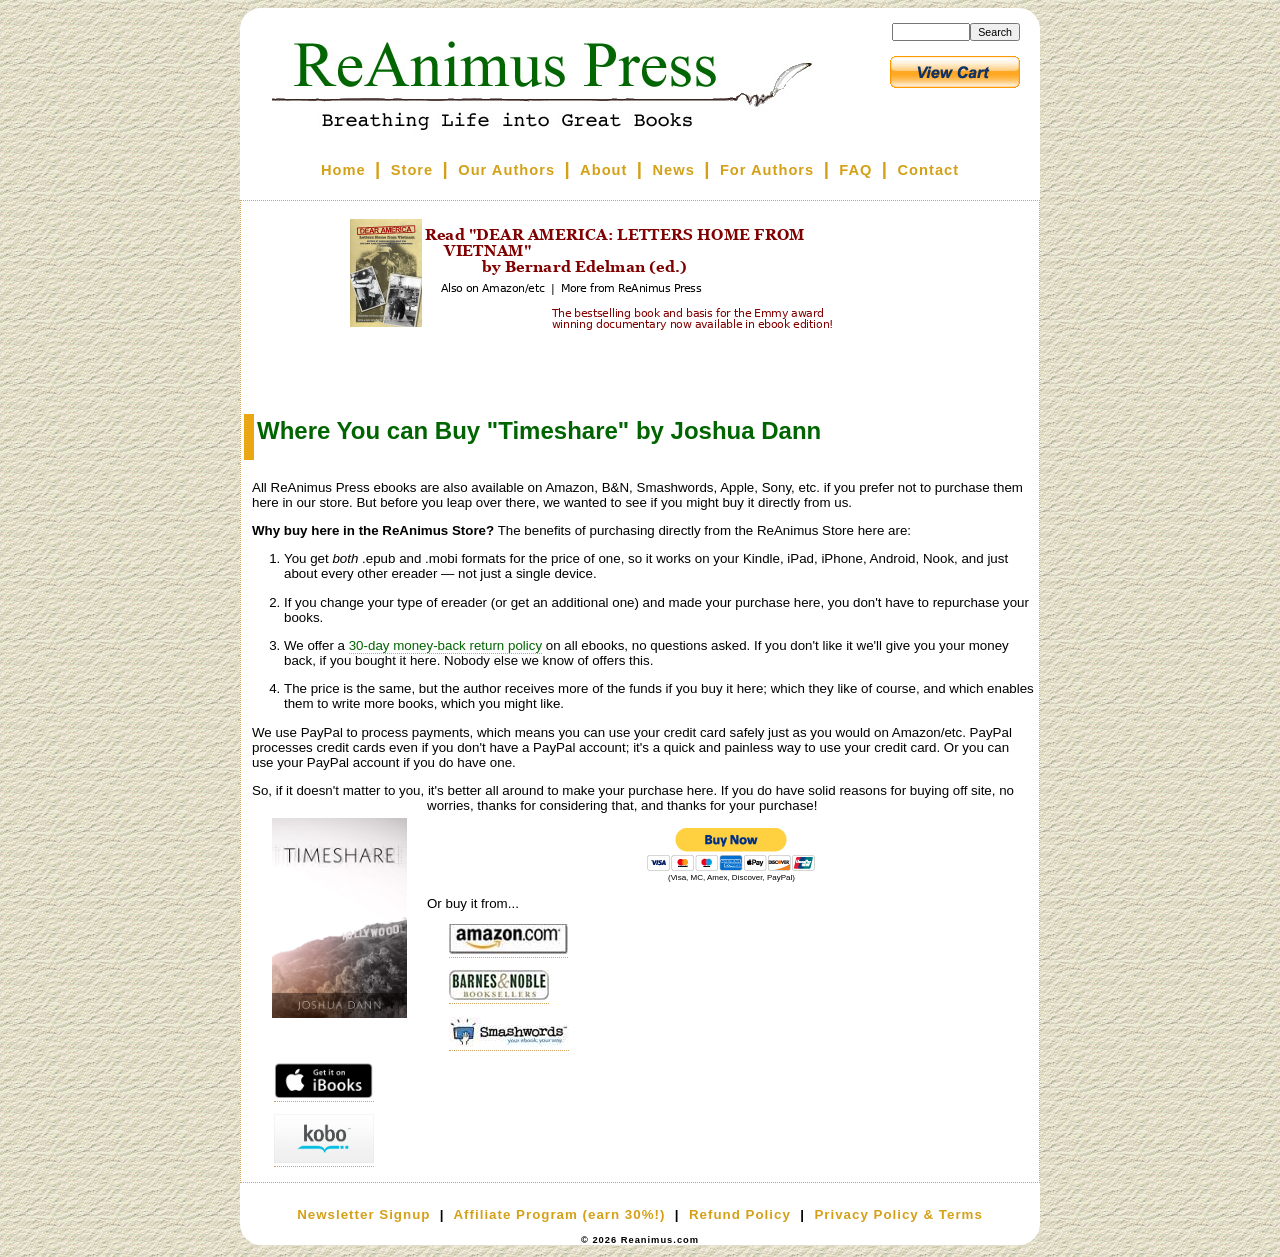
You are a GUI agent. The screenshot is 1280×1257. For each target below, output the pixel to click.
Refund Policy (740, 1214)
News (674, 170)
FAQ (855, 170)
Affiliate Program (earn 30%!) (559, 1214)
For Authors (767, 170)
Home (343, 170)
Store (412, 170)
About (603, 170)
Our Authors (506, 170)
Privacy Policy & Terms (898, 1214)
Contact (929, 170)
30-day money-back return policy (445, 645)
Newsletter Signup (363, 1214)
